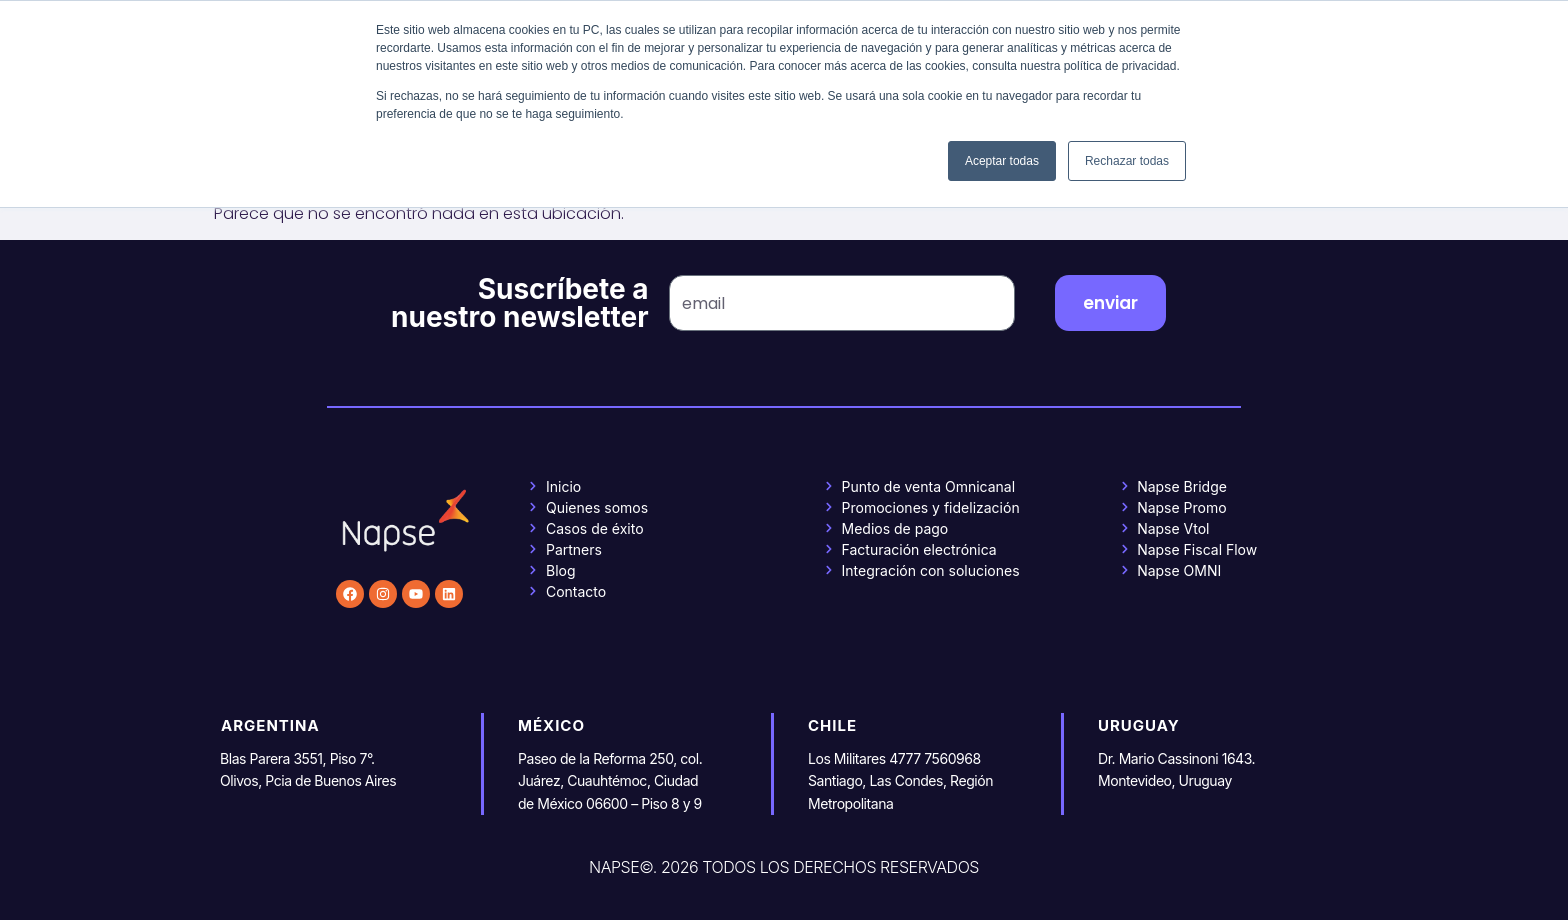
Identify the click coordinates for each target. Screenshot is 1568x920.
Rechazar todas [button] (1127, 161)
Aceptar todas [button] (1002, 161)
